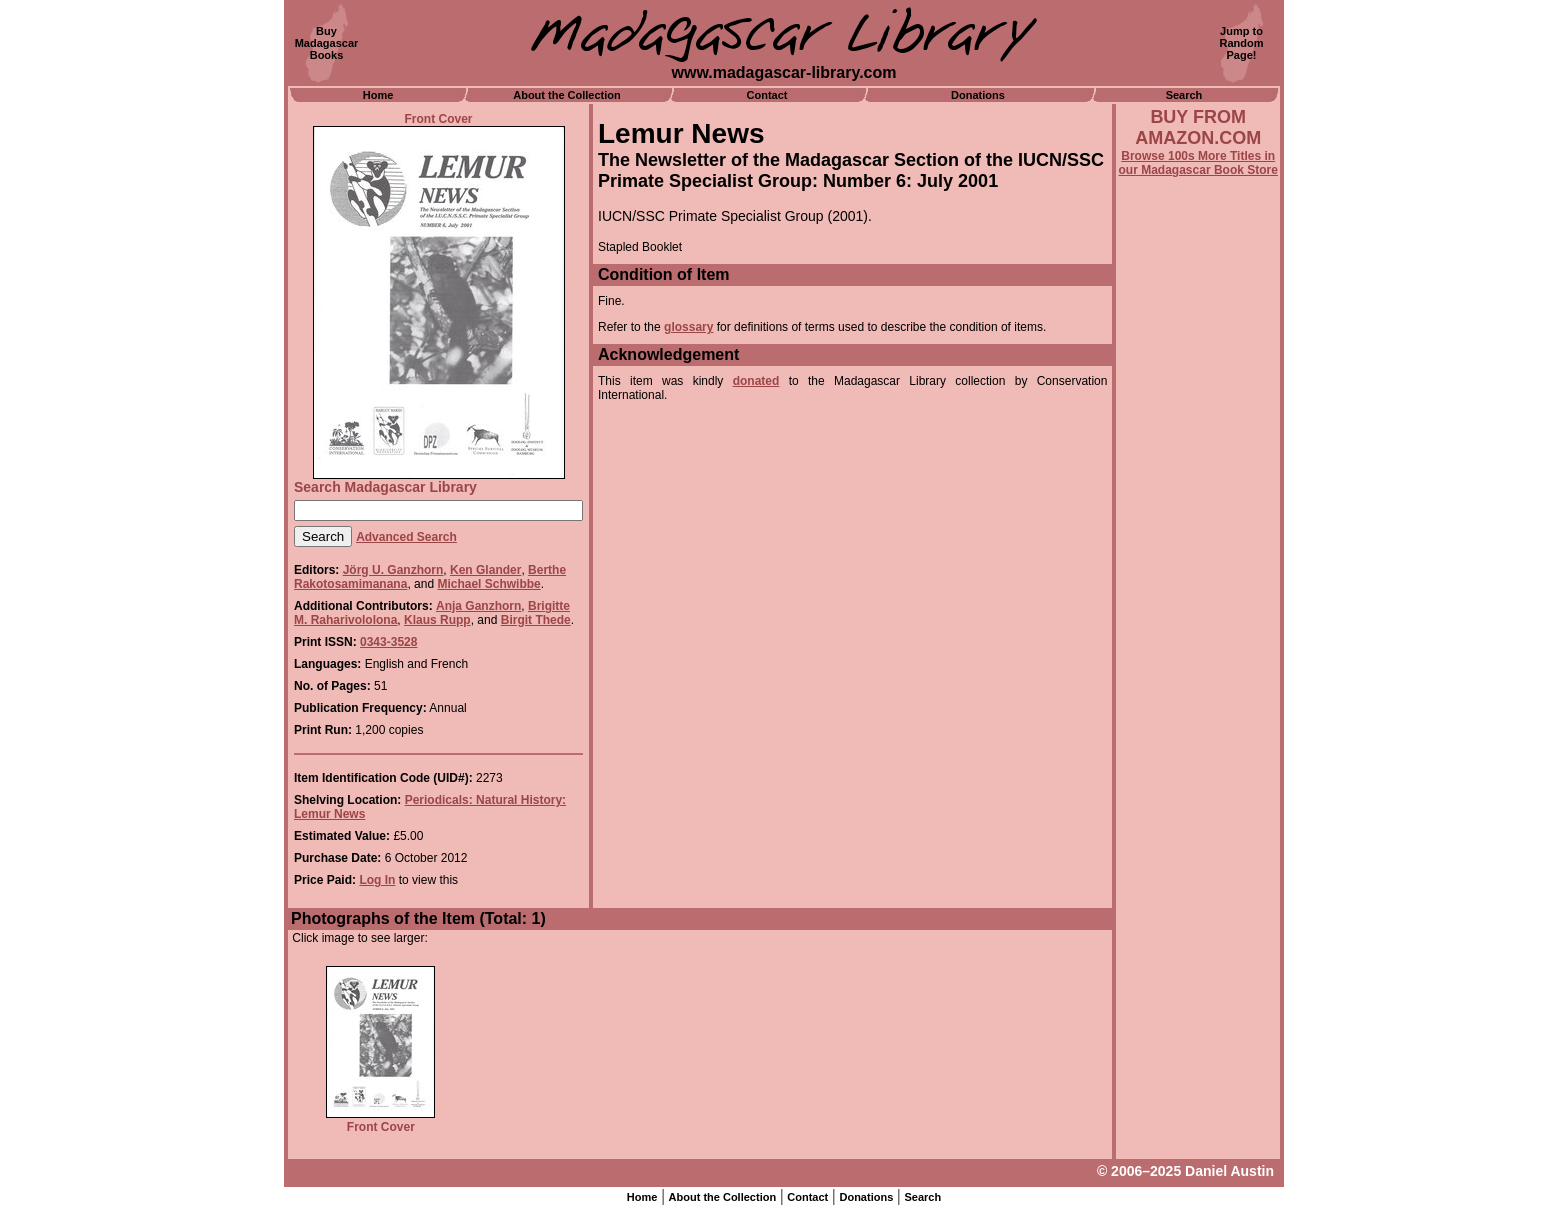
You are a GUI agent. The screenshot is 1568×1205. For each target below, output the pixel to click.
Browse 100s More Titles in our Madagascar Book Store (1198, 163)
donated (756, 381)
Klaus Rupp (437, 620)
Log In (377, 880)
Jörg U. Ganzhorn (393, 570)
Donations (978, 95)
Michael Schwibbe (488, 584)
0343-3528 (388, 642)
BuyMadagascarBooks (327, 43)
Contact (767, 95)
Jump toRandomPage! (1242, 43)
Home (378, 95)
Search (1184, 95)
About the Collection (567, 95)
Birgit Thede (536, 620)
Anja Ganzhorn (478, 606)
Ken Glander (485, 570)
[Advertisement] (1198, 717)
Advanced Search (406, 537)
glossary (688, 327)
